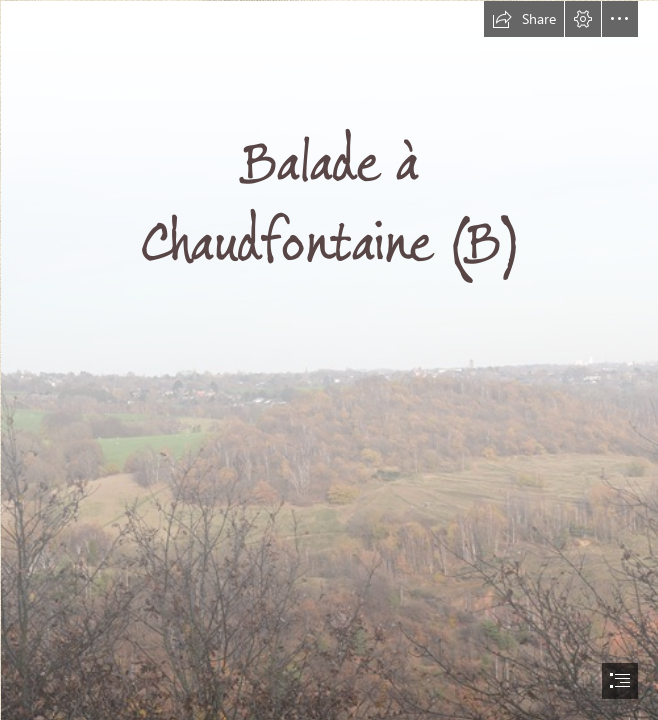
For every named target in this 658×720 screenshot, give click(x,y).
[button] (524, 19)
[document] (329, 360)
